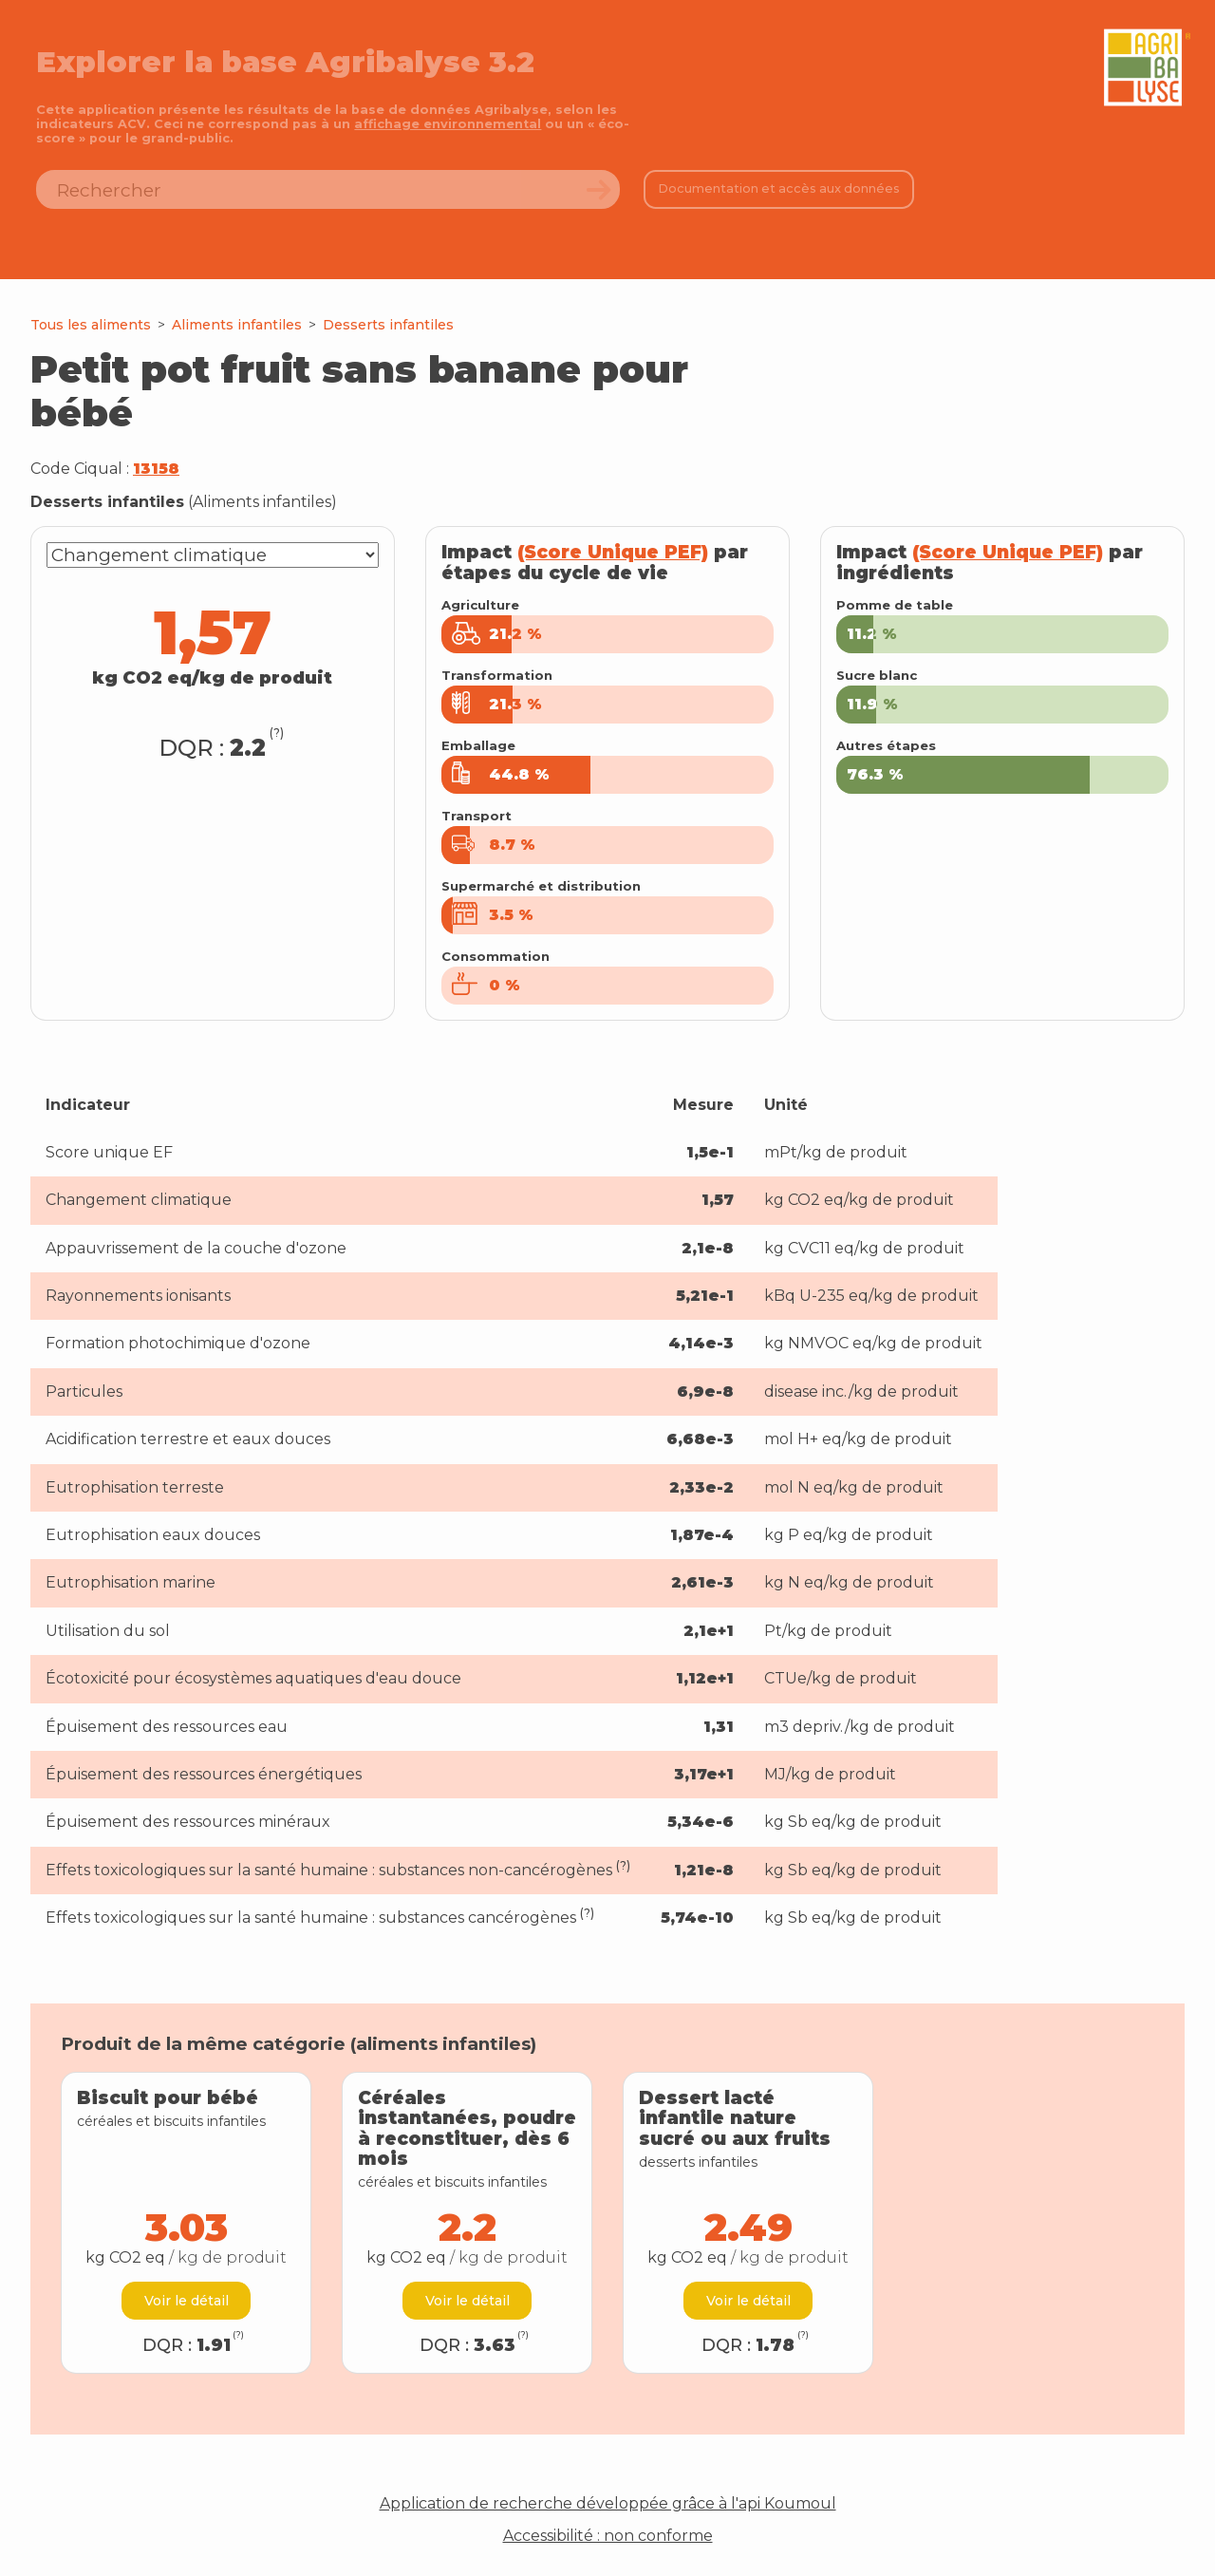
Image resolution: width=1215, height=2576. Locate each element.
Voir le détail (186, 2300)
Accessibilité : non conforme (608, 2536)
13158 (156, 469)
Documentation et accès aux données (779, 188)
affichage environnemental (447, 124)
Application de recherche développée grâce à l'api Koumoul (608, 2503)
